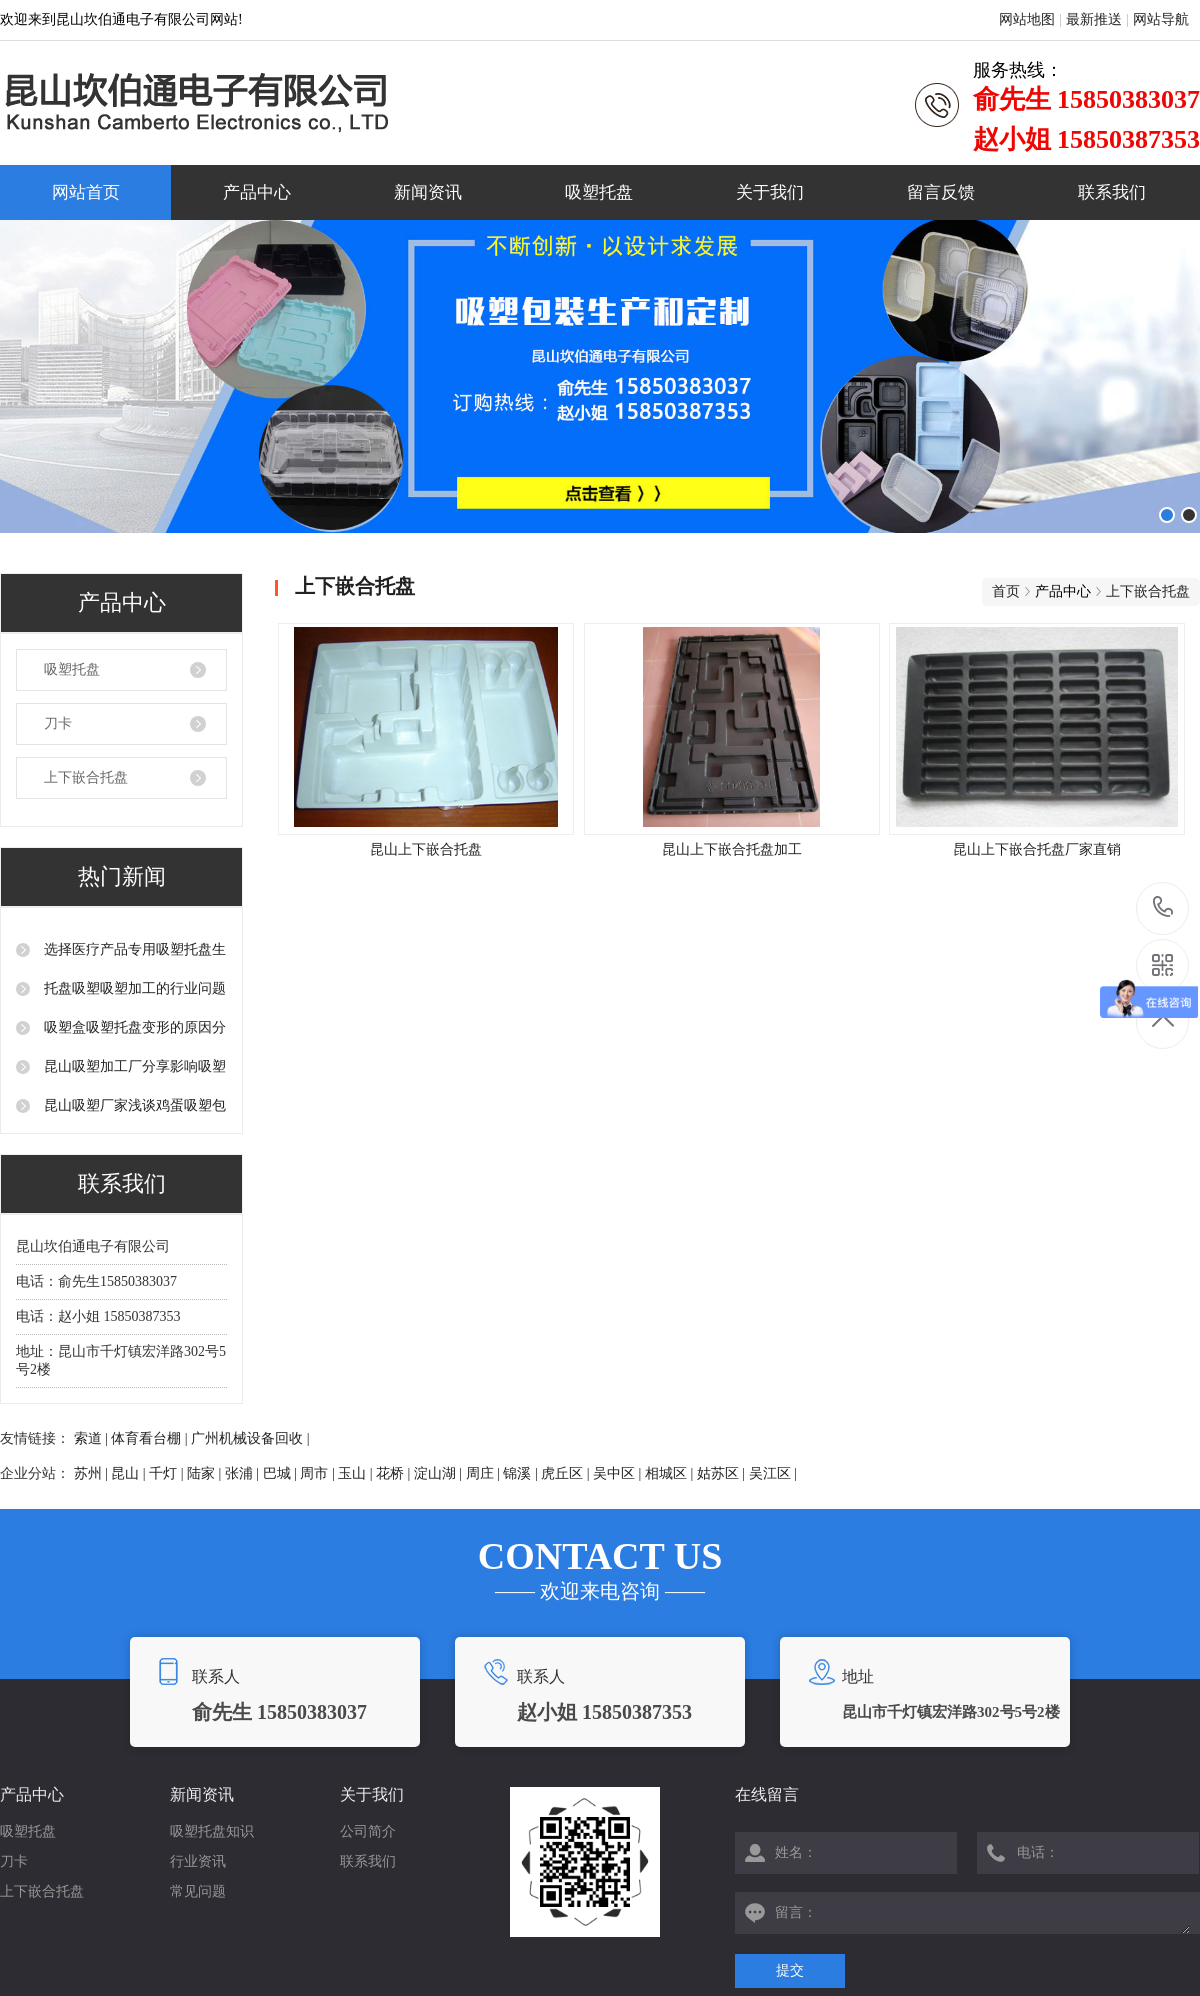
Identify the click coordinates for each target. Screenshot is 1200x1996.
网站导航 (1161, 19)
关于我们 (770, 192)
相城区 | (671, 1473)
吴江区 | (773, 1473)
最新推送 (1094, 19)
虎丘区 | (567, 1473)
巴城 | (282, 1473)
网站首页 (86, 192)
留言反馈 (941, 192)
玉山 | (357, 1473)
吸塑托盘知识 (212, 1831)
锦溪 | (522, 1473)
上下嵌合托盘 (86, 777)
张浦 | (244, 1473)
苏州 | (93, 1473)
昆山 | (130, 1473)
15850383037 (1163, 907)
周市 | (319, 1473)
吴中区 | (619, 1473)
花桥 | (395, 1473)
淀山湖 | (440, 1473)
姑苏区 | (723, 1473)
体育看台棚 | (151, 1438)
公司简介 (368, 1831)
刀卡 (58, 723)
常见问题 (198, 1891)
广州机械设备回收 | (250, 1438)
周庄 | (485, 1473)
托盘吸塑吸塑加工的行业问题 (133, 988)
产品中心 (257, 192)
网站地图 (1027, 19)
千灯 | (168, 1473)
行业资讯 (198, 1861)
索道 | (93, 1438)
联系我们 (1112, 192)
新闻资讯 (428, 192)
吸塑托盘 (599, 192)
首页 (1006, 591)
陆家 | (206, 1473)
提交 (790, 1970)
